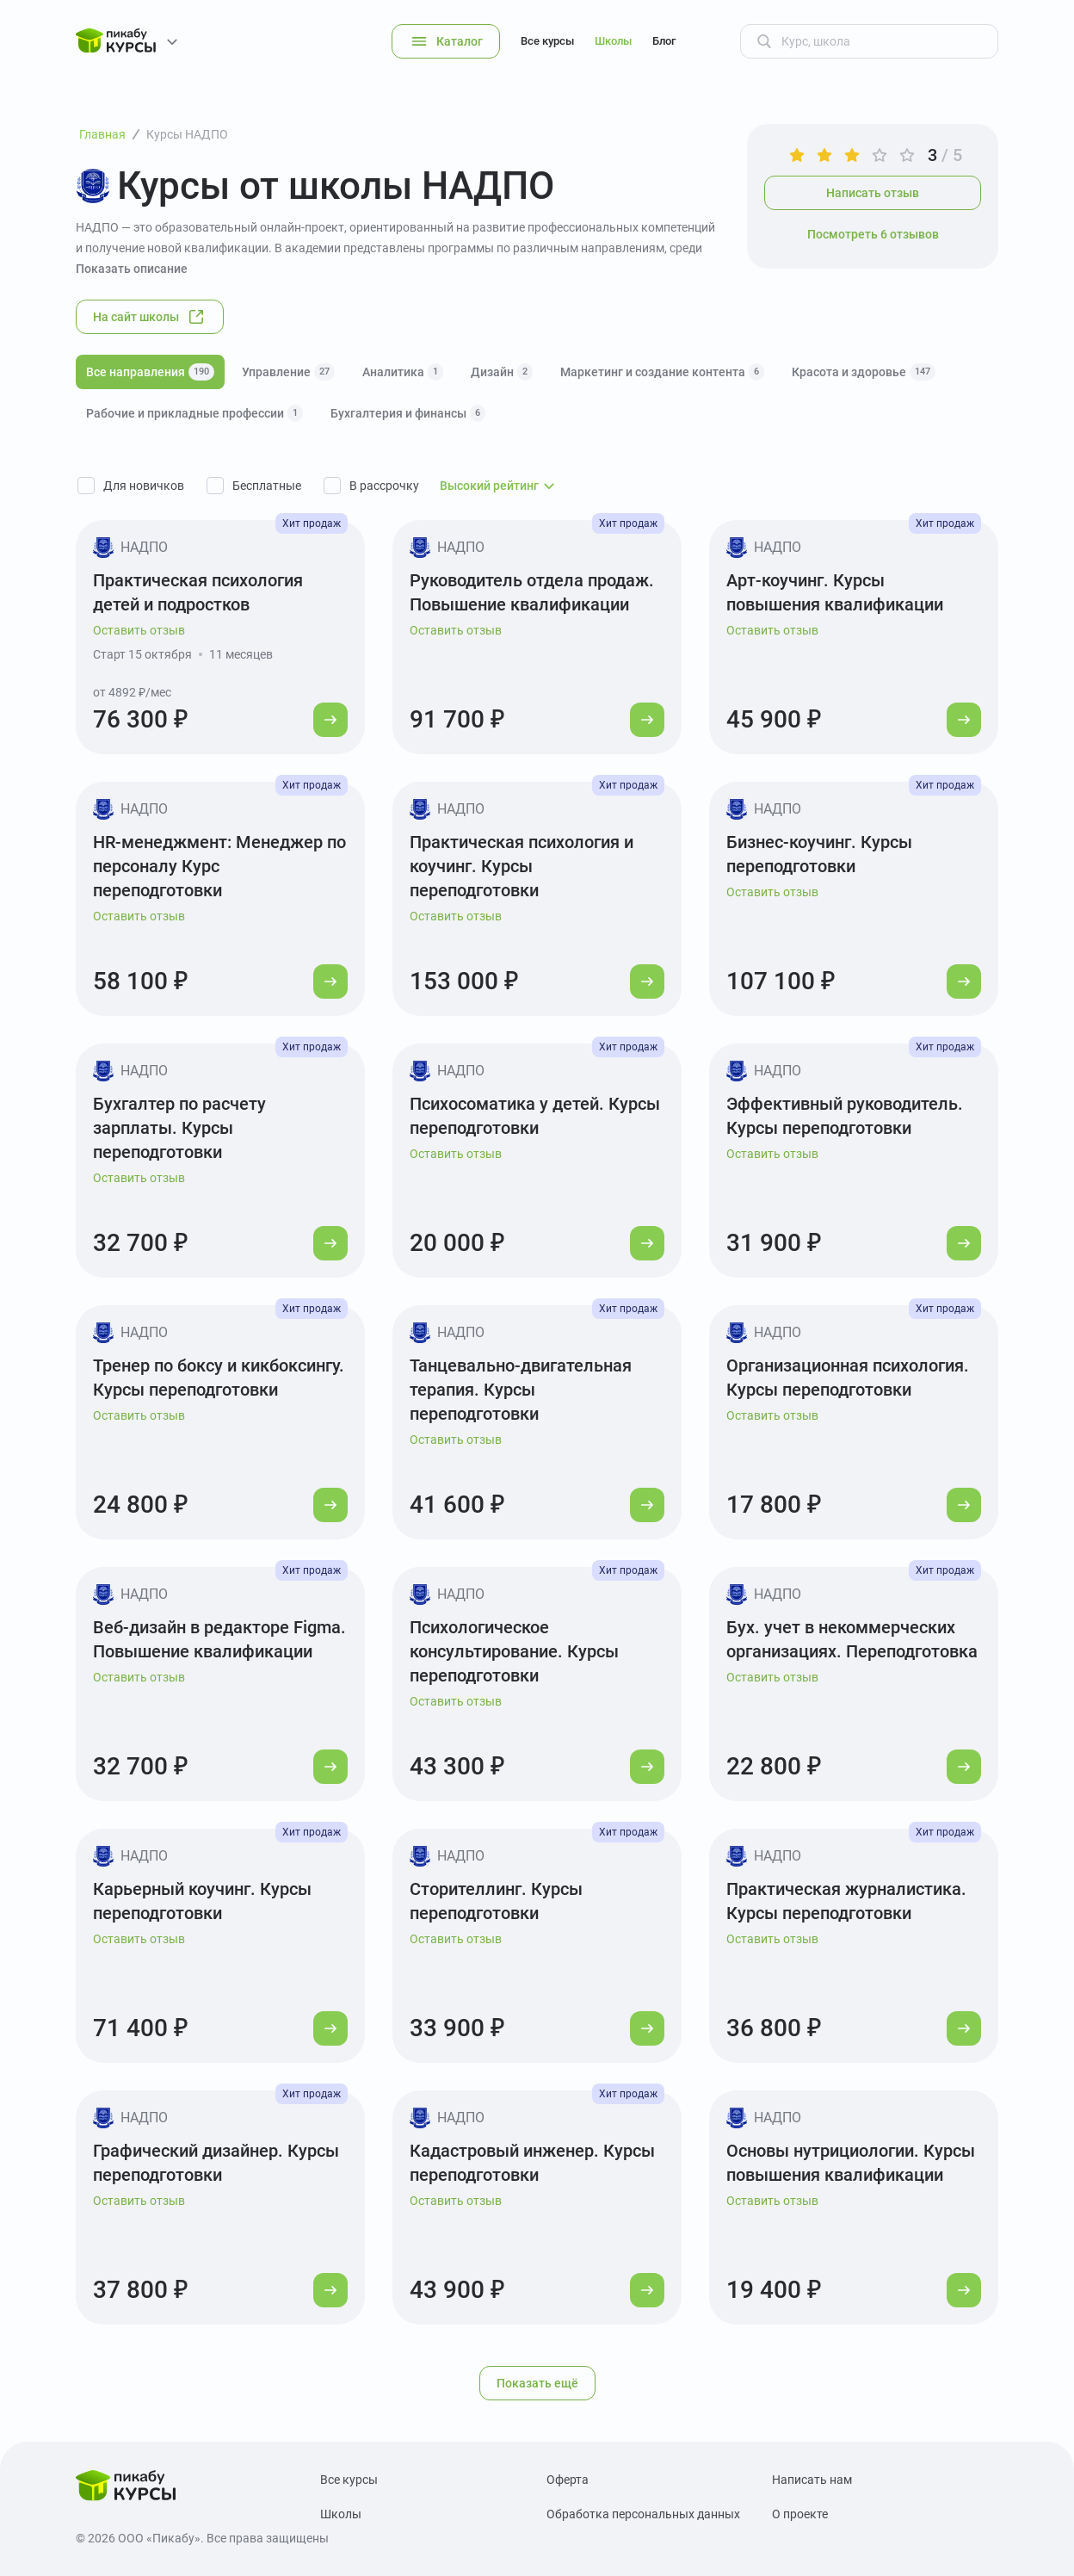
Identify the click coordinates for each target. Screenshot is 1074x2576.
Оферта (567, 2479)
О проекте (800, 2514)
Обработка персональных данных (643, 2514)
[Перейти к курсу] (330, 720)
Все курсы (547, 40)
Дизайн (502, 372)
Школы (613, 40)
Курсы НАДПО (187, 134)
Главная (102, 134)
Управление (288, 372)
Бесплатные (266, 485)
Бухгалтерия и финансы (407, 413)
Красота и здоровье (863, 372)
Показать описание (132, 269)
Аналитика (402, 372)
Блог (664, 40)
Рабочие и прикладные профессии (194, 413)
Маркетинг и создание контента (662, 372)
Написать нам (812, 2479)
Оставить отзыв (139, 630)
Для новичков (143, 485)
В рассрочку (384, 485)
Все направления (150, 372)
